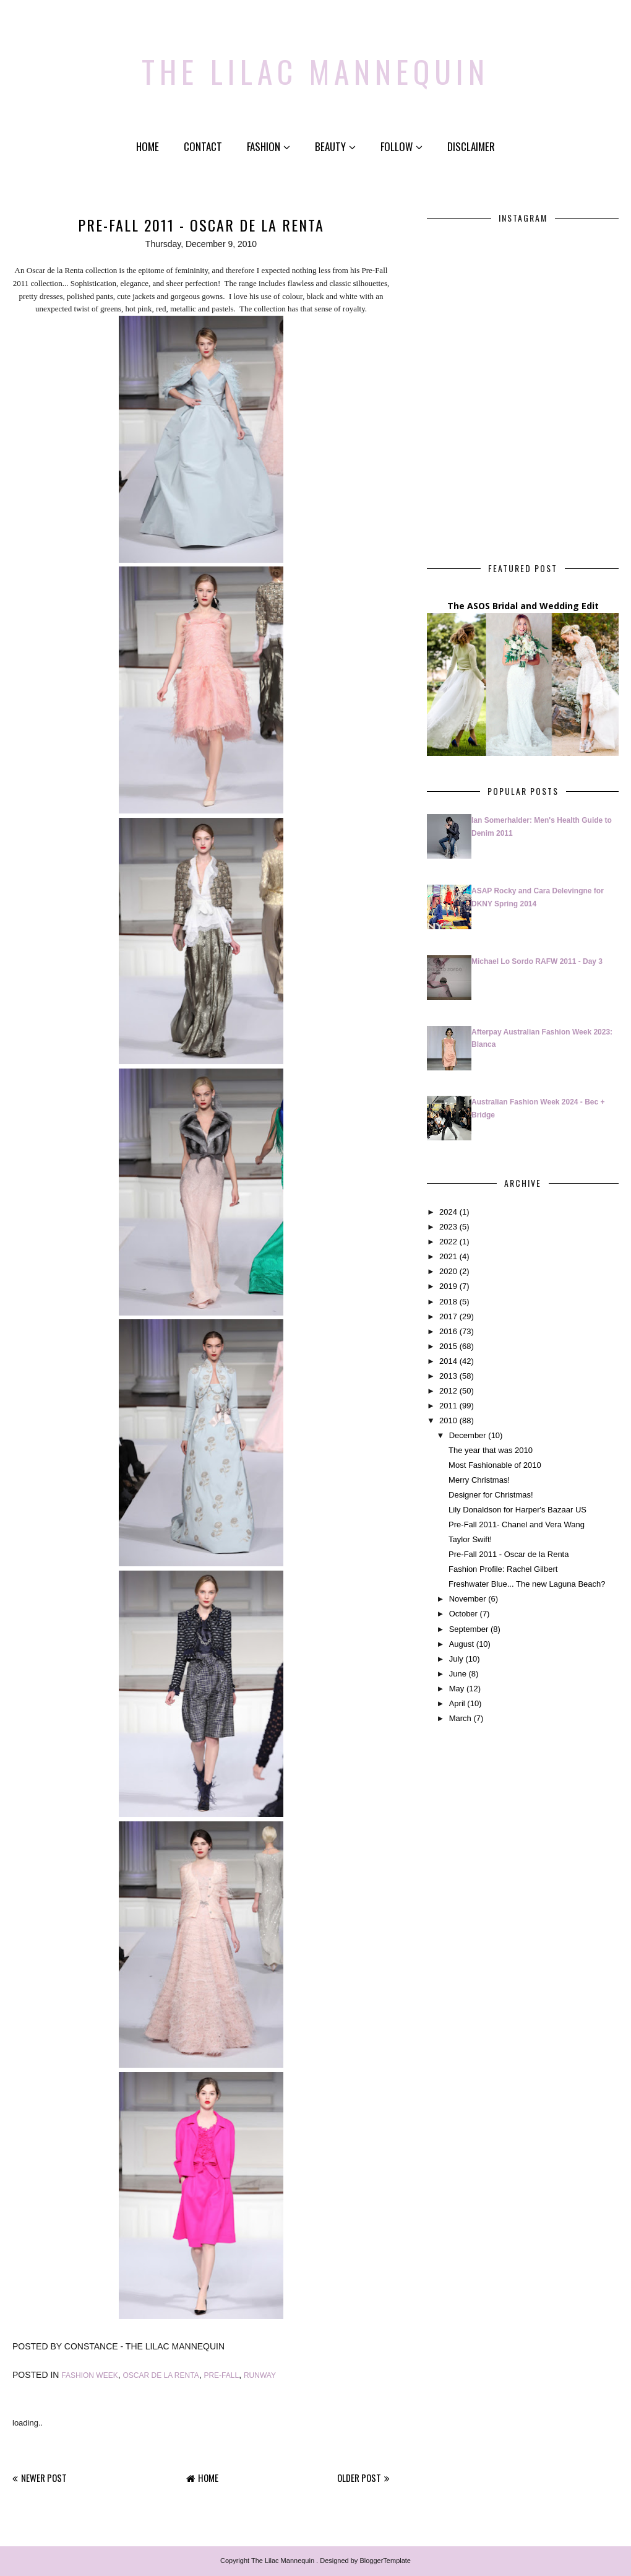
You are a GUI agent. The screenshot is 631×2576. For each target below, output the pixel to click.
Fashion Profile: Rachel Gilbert (503, 1569)
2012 (448, 1390)
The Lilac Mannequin (315, 65)
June (457, 1673)
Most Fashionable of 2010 (495, 1465)
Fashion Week (89, 2375)
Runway (260, 2375)
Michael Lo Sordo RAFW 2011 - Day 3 (537, 961)
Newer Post (44, 2477)
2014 (448, 1361)
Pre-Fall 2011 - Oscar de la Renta (509, 1554)
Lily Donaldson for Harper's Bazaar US (517, 1509)
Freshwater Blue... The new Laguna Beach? (527, 1584)
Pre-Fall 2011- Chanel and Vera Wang (517, 1524)
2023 (448, 1226)
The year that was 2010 (491, 1450)
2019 (448, 1286)
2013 (448, 1376)
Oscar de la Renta (161, 2375)
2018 (448, 1301)
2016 (448, 1331)
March (460, 1718)
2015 (448, 1346)
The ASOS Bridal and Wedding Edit (523, 606)
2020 (448, 1271)
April (457, 1703)
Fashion (268, 146)
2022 (448, 1241)
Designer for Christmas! (491, 1494)
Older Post (359, 2477)
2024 (448, 1211)
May (457, 1688)
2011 (448, 1405)
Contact (203, 146)
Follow (401, 146)
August (461, 1644)
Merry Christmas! (479, 1480)
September (469, 1629)
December (467, 1435)
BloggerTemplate (385, 2560)
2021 (448, 1256)
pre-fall (221, 2375)
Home (147, 146)
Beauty (335, 146)
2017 (448, 1316)
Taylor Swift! (470, 1539)
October (463, 1613)
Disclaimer (471, 146)
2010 (448, 1420)
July (456, 1658)
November (467, 1598)
